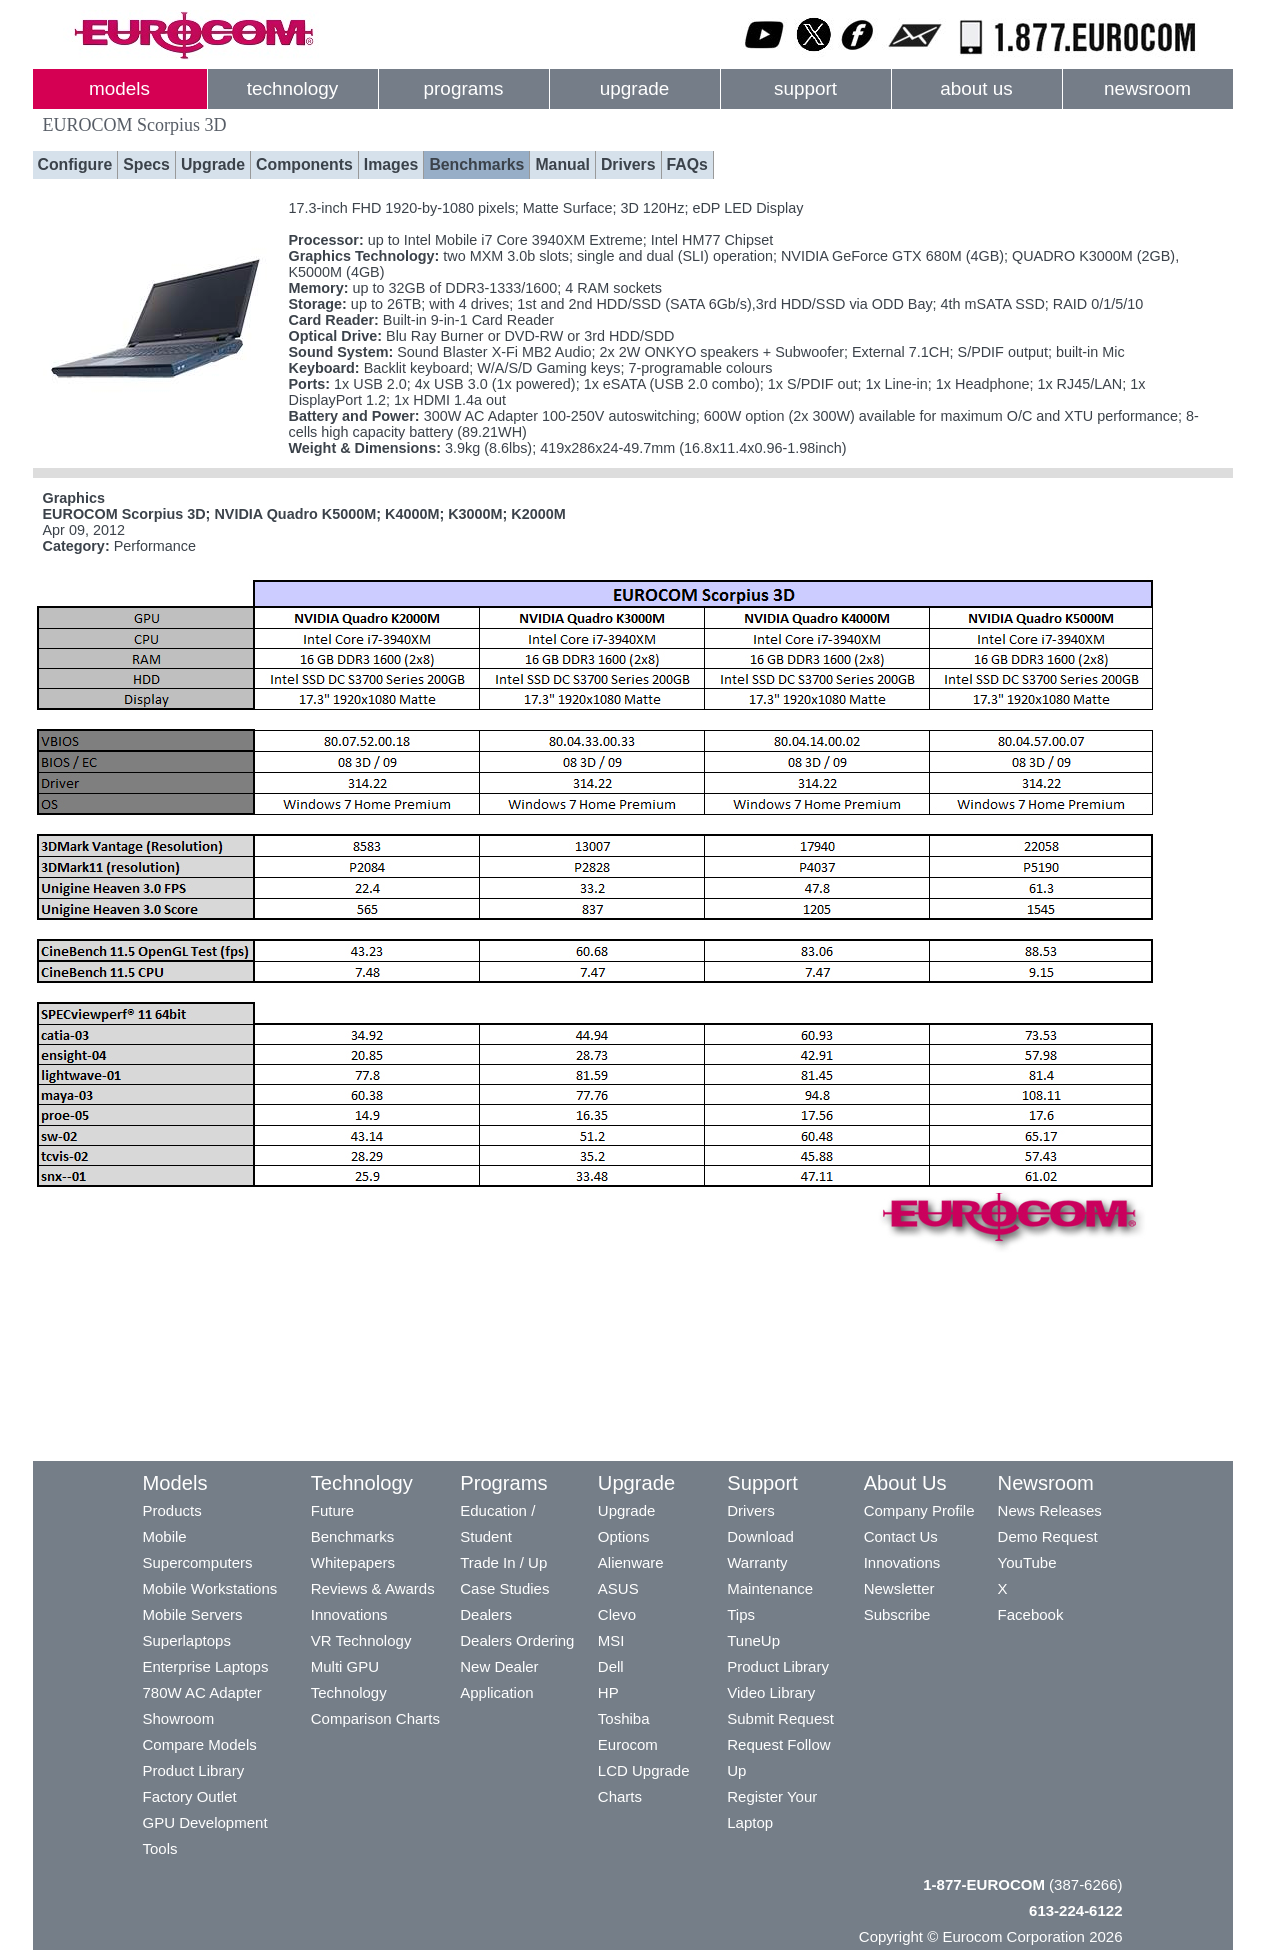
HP (608, 1692)
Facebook (1031, 1614)
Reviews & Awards (373, 1588)
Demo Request (1048, 1536)
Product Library (194, 1770)
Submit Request (780, 1718)
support (805, 88)
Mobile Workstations (210, 1588)
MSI (611, 1640)
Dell (611, 1666)
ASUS (618, 1588)
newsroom (1147, 88)
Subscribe (897, 1614)
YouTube (1027, 1562)
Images (391, 164)
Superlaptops (187, 1640)
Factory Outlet (190, 1796)
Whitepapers (353, 1562)
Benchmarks (476, 164)
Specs (146, 164)
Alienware (631, 1562)
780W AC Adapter (202, 1692)
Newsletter (899, 1588)
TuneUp (753, 1640)
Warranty (757, 1562)
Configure (75, 164)
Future (332, 1510)
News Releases (1050, 1510)
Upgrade (213, 164)
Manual (562, 164)
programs (464, 88)
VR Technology (361, 1640)
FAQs (687, 164)
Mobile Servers (193, 1614)
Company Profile (919, 1510)
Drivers (628, 164)
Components (304, 164)
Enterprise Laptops (206, 1666)
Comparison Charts (375, 1718)
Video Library (771, 1692)
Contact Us (901, 1536)
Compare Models (200, 1744)
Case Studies (504, 1588)
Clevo (617, 1614)
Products (172, 1510)
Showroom (179, 1718)
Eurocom (628, 1744)
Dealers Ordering (517, 1640)
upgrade (634, 88)
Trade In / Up (503, 1562)
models (119, 88)
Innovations (349, 1614)
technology (292, 88)
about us (976, 88)
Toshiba (624, 1718)
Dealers (486, 1614)
